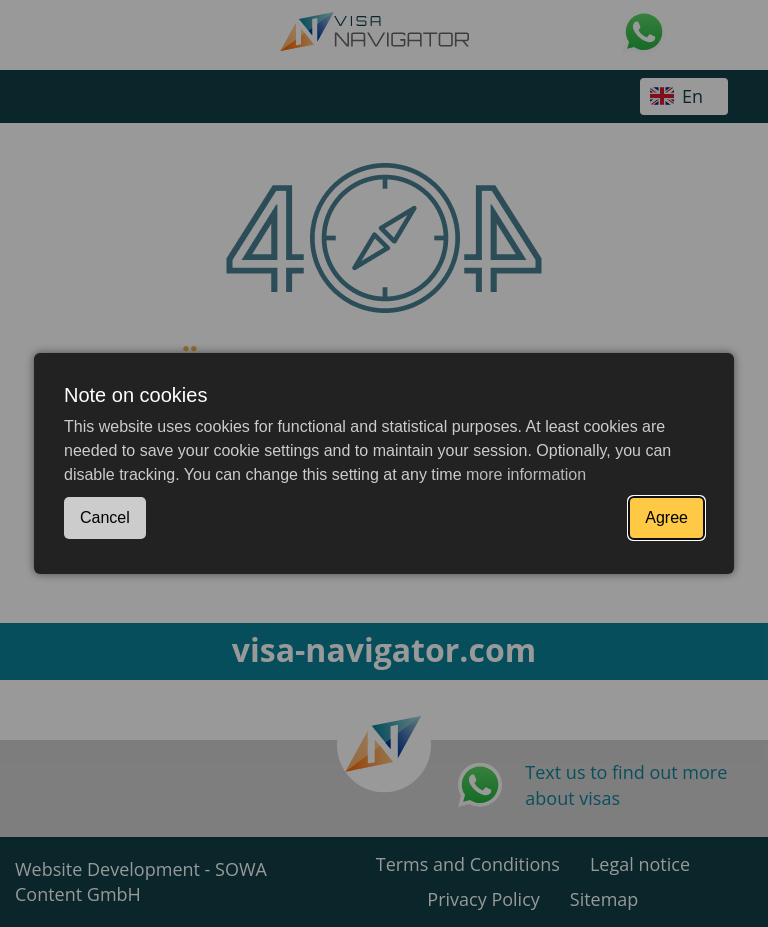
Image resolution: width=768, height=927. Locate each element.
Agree (666, 517)
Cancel (105, 517)
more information (526, 474)
